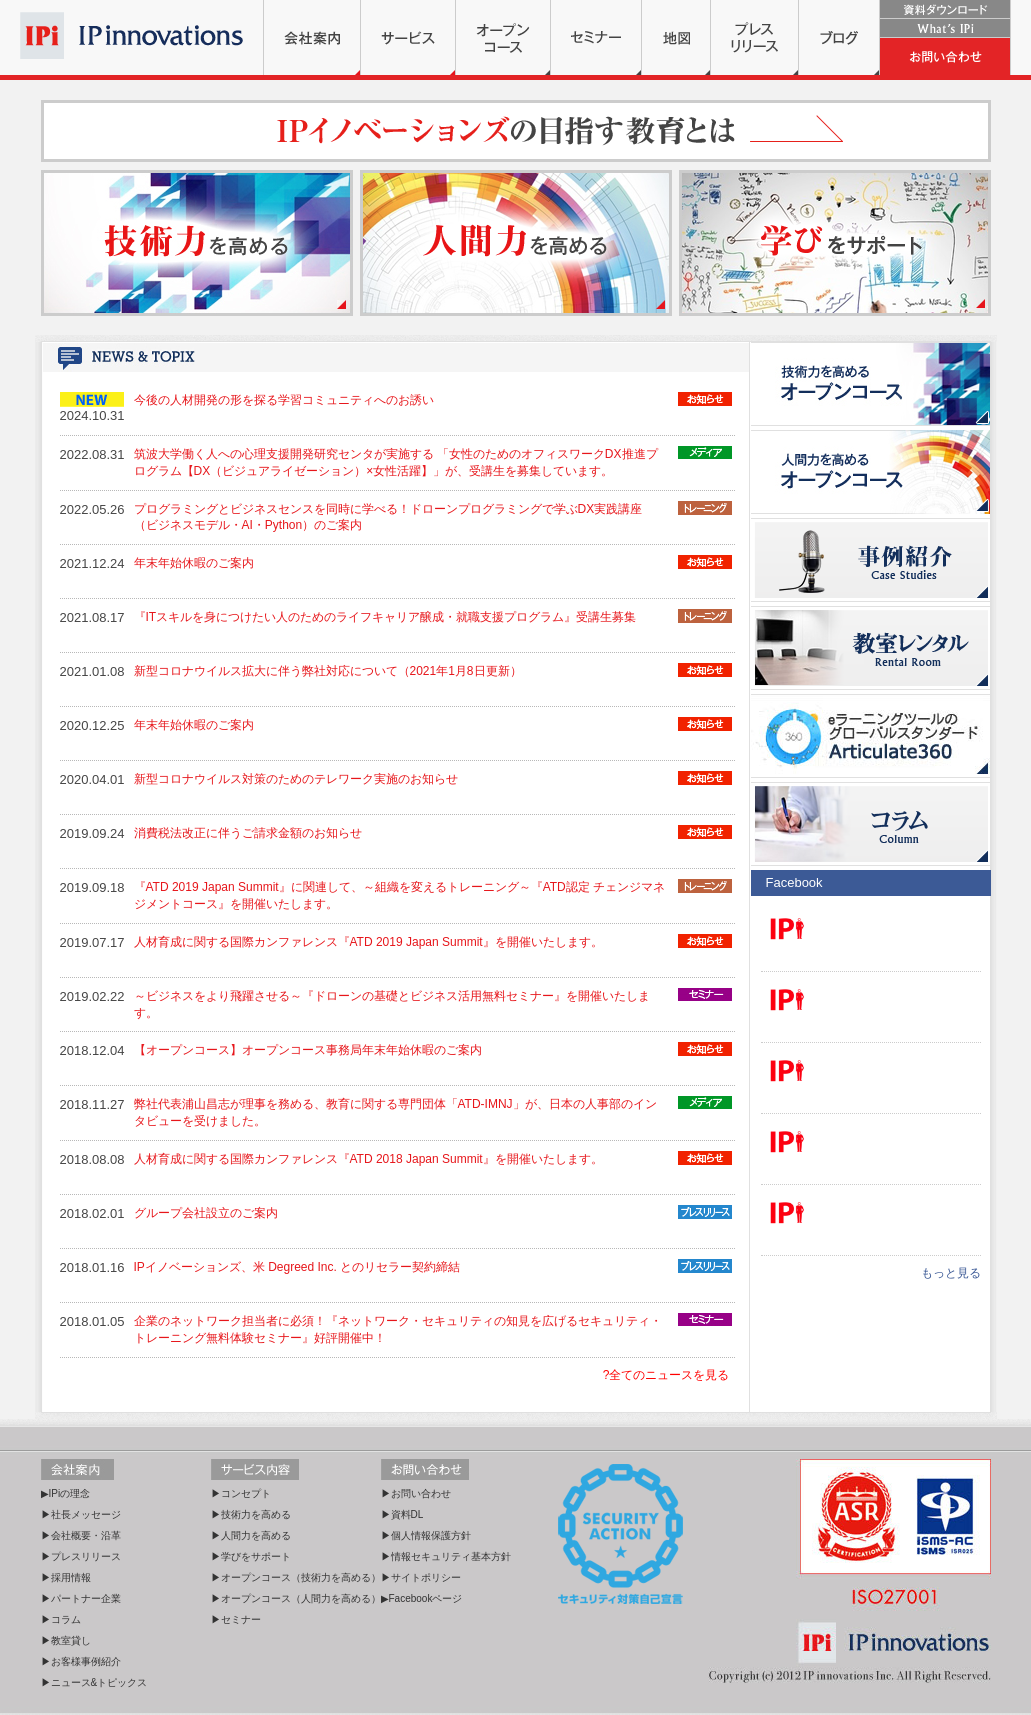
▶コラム (61, 1619)
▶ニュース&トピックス (94, 1682)
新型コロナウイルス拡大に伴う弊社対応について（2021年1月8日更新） (328, 671)
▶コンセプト (241, 1493)
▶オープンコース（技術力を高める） (296, 1577)
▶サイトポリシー (421, 1577)
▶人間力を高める (251, 1535)
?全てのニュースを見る (666, 1375)
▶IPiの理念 (66, 1493)
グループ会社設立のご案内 (206, 1213)
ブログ (839, 37)
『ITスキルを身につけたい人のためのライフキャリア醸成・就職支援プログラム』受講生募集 (385, 617)
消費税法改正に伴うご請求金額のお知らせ (248, 833)
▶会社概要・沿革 (81, 1535)
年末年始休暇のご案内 (194, 563)
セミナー (596, 37)
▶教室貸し (66, 1640)
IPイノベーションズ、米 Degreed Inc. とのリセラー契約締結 (297, 1267)
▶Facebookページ (422, 1598)
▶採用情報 (66, 1577)
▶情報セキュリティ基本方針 (446, 1556)
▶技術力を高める (251, 1514)
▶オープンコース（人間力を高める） (296, 1598)
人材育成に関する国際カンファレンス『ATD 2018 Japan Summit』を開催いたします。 (368, 1159)
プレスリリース (754, 37)
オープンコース (503, 37)
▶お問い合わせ (416, 1493)
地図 (676, 37)
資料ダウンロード (945, 9)
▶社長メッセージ (81, 1514)
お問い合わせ (945, 56)
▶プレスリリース (81, 1556)
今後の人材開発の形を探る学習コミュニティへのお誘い (284, 400)
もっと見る (951, 1273)
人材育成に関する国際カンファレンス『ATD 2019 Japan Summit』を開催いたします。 (368, 942)
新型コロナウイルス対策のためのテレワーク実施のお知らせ (296, 779)
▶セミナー (236, 1619)
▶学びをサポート (251, 1556)
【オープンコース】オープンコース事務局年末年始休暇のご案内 (308, 1050)
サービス (408, 37)
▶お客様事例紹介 (81, 1661)
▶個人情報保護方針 (426, 1535)
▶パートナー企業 (81, 1598)
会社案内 (312, 37)
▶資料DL (402, 1514)
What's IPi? (945, 28)
